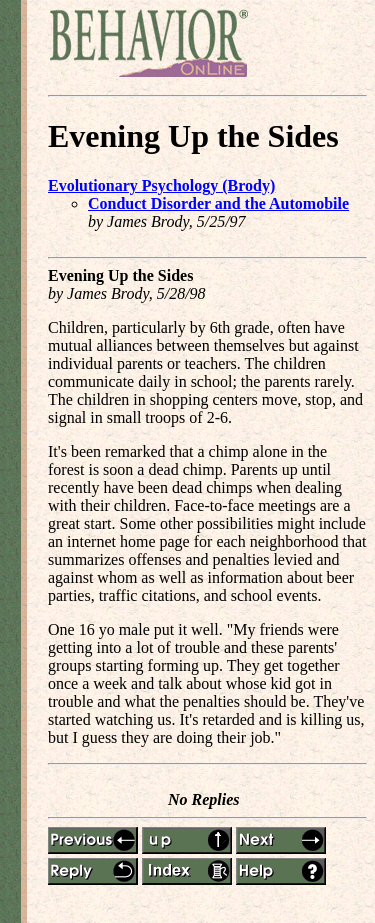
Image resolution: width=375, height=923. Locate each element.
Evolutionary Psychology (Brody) (161, 185)
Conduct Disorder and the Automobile (218, 203)
